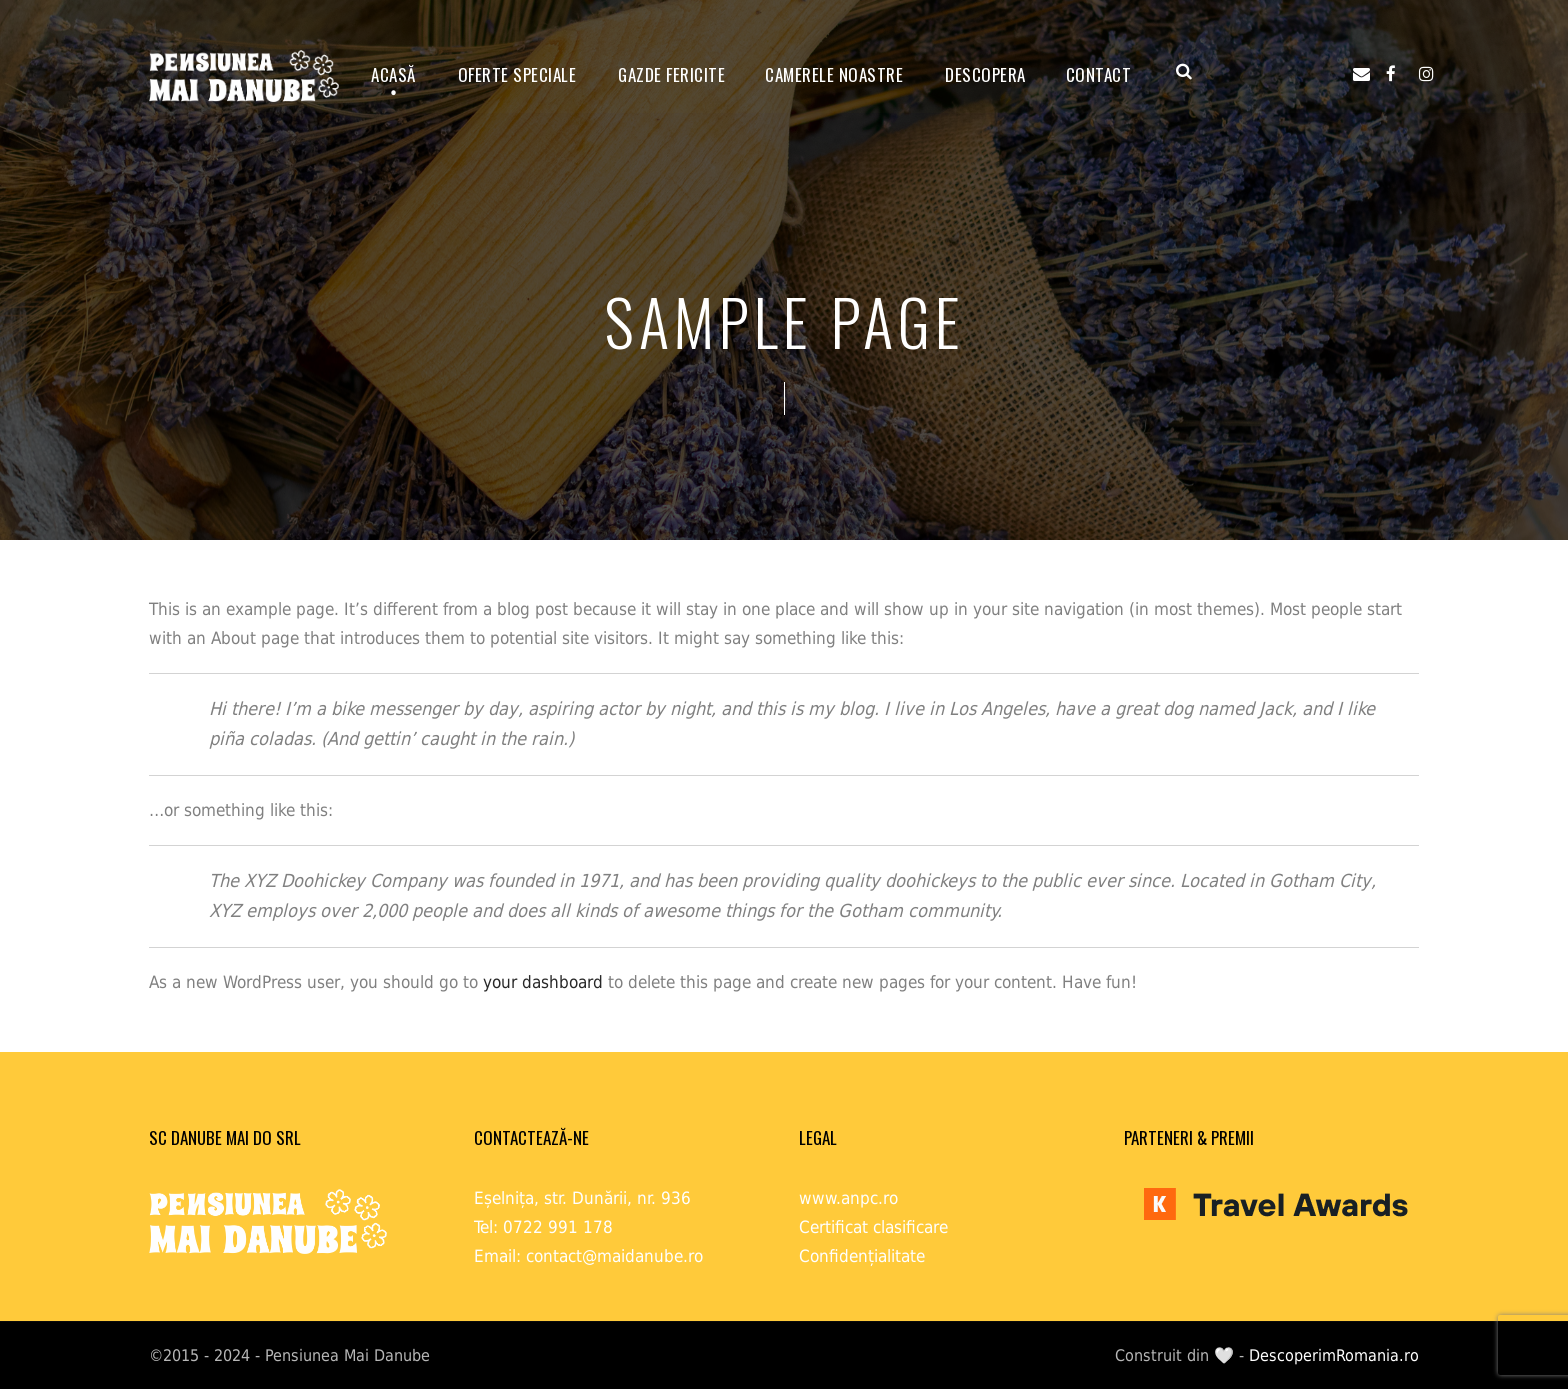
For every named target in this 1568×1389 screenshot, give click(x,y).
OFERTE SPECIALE (517, 74)
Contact (1099, 74)
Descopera (985, 74)
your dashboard (543, 982)
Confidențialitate (862, 1256)
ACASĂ (393, 74)
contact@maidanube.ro (614, 1256)
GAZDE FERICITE (671, 74)
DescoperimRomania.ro (1334, 1355)
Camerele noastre (834, 74)
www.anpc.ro (848, 1198)
